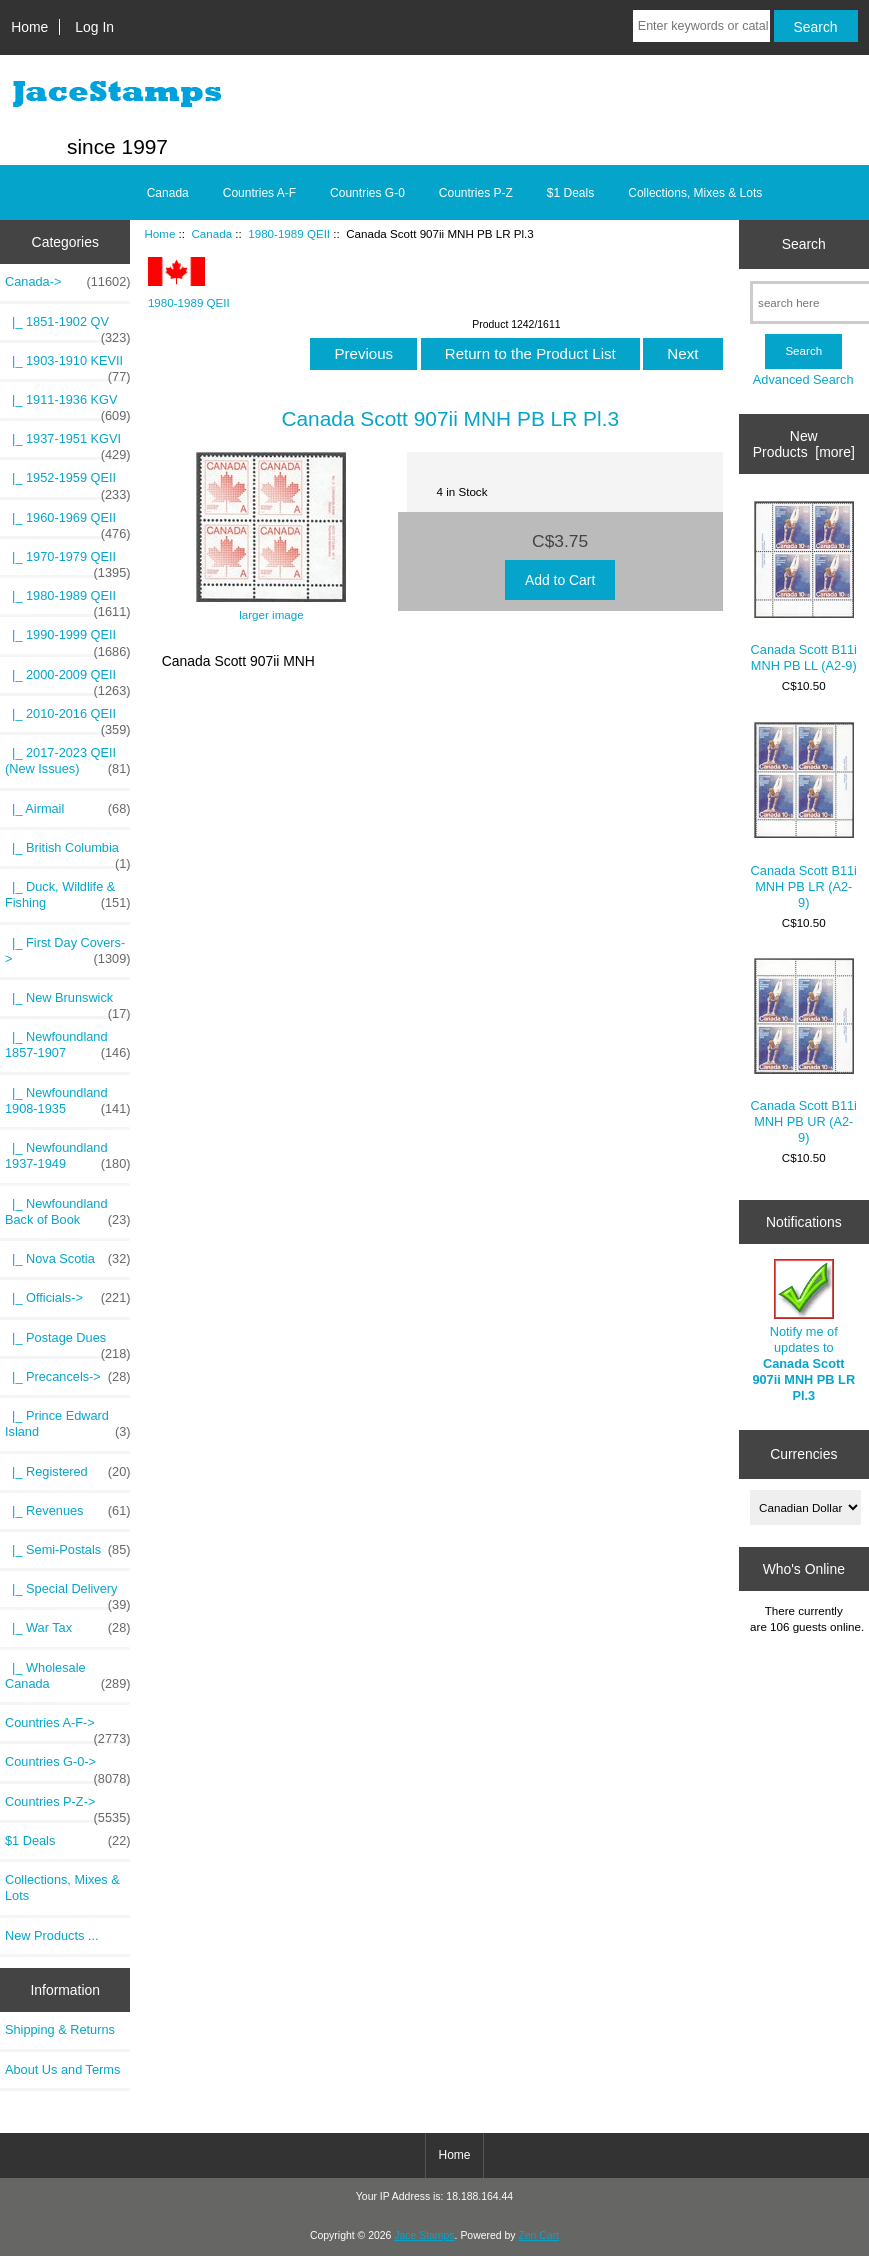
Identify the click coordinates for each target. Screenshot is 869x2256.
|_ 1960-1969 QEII (67, 523)
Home (29, 27)
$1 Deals (570, 193)
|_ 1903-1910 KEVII (67, 366)
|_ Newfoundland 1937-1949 (67, 1156)
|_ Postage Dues (67, 1343)
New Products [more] (804, 444)
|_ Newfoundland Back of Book (67, 1212)
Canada (212, 233)
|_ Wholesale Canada (67, 1676)
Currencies (803, 1454)
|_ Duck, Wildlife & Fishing (67, 895)
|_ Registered (67, 1472)
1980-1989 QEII (289, 233)
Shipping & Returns (60, 2029)
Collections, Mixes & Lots (695, 193)
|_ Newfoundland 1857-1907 (67, 1045)
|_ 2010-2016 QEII (67, 719)
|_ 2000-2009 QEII (67, 680)
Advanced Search (803, 379)
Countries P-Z (476, 193)
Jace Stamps (424, 2235)
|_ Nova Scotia (67, 1259)
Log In (94, 27)
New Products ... (52, 1935)
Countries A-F (259, 193)
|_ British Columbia (67, 853)
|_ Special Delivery (67, 1594)
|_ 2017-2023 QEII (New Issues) (67, 761)
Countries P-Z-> (67, 1807)
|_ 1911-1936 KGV (67, 405)
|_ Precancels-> (67, 1377)
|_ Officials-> (67, 1298)
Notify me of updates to (803, 1331)
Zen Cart (538, 2235)
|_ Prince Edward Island (67, 1424)
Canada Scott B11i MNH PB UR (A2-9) (804, 1051)
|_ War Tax (67, 1628)
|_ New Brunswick (67, 1003)
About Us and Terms (62, 2069)
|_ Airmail (67, 809)
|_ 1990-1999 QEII (67, 640)
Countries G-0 (367, 193)
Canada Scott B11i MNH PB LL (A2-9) (804, 587)
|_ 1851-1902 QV (67, 327)
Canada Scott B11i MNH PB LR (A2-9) (804, 816)
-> (67, 282)
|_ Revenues (67, 1511)
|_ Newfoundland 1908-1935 (67, 1101)
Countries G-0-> (67, 1767)
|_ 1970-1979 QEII (67, 562)
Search (804, 244)
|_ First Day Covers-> (67, 951)
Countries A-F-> (67, 1728)
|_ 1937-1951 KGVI (67, 444)
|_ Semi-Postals (67, 1550)
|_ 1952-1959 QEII (67, 483)
